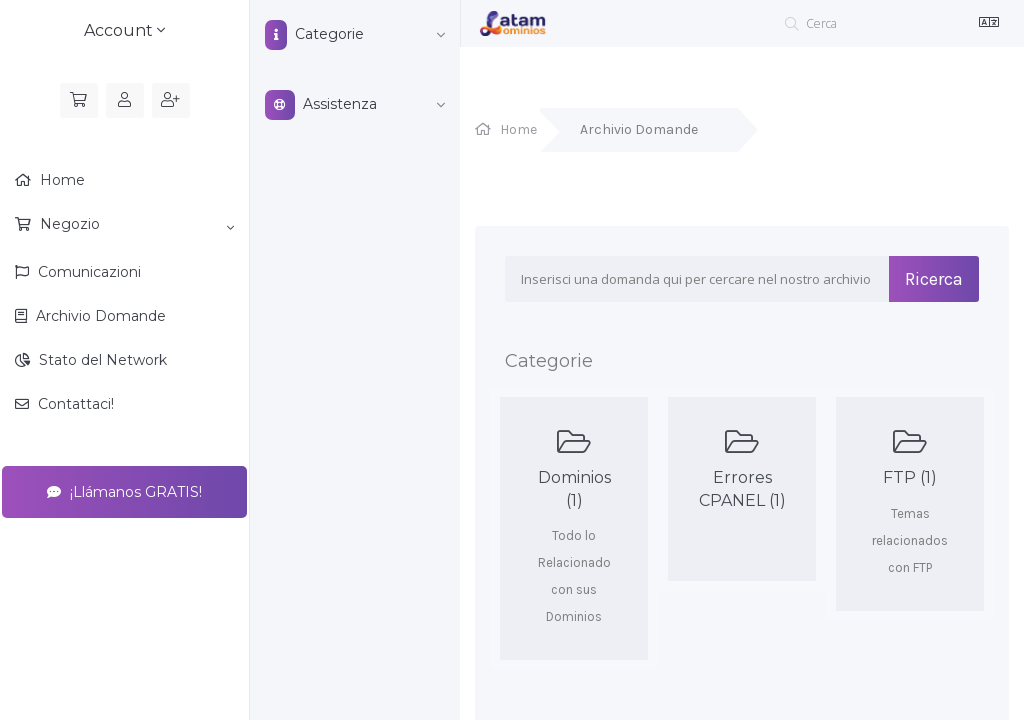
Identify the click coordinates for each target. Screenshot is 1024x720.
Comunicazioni (87, 272)
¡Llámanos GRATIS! (124, 492)
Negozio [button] (135, 225)
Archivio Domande (99, 316)
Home (60, 180)
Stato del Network (101, 360)
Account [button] (124, 30)
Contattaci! (74, 404)
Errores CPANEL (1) (742, 468)
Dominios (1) (574, 468)
